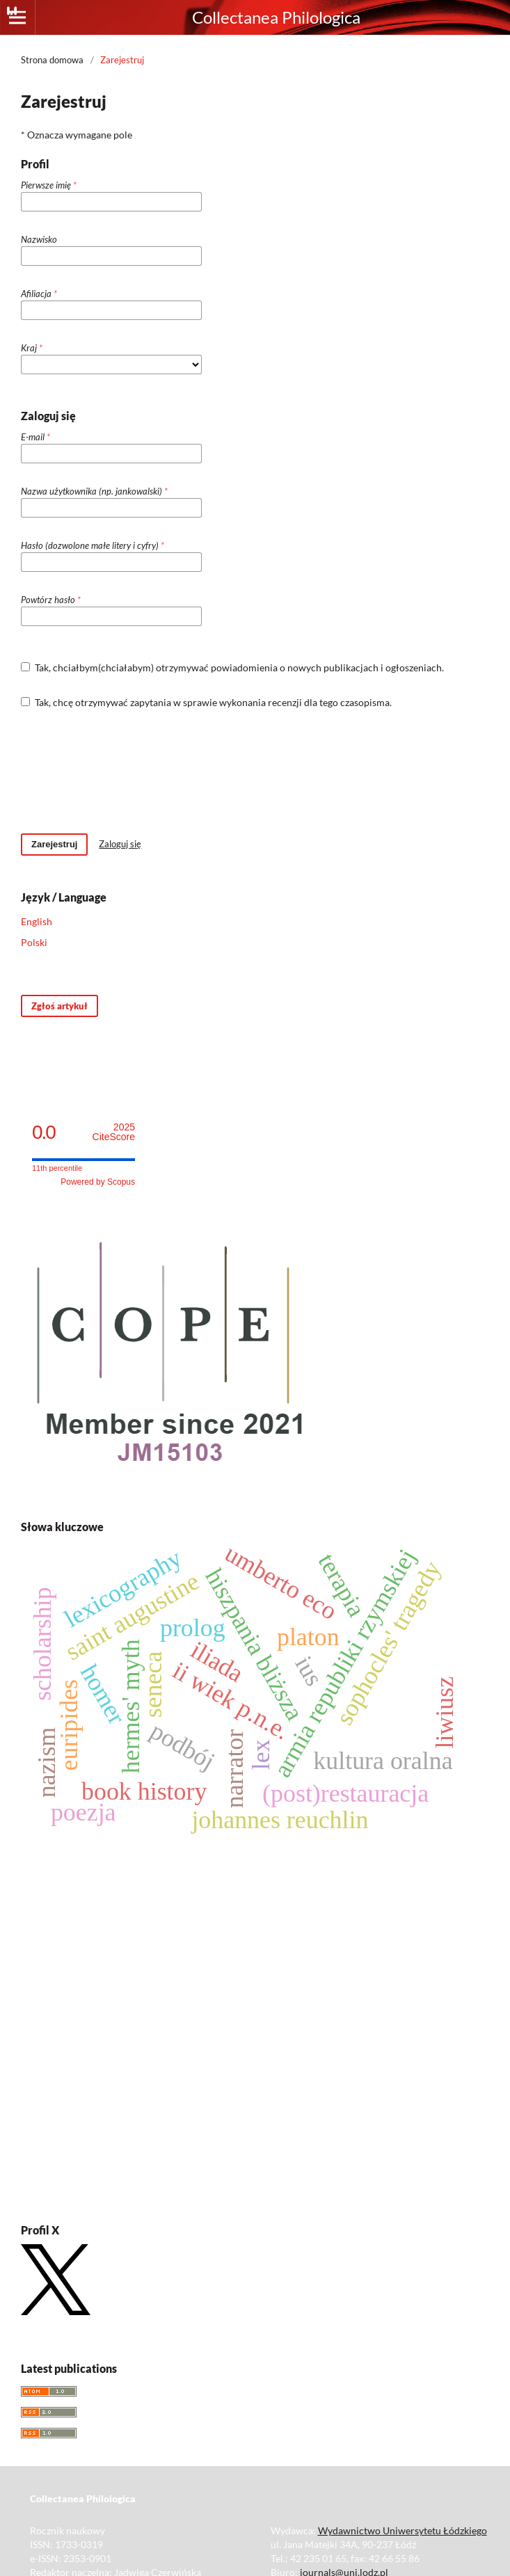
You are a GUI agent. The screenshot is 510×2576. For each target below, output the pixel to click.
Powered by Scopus (98, 1182)
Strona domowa (52, 59)
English (36, 921)
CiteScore (114, 1132)
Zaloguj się (120, 843)
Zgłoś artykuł (59, 1005)
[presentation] (126, 771)
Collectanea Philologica (276, 17)
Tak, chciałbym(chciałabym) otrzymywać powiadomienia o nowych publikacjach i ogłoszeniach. (232, 667)
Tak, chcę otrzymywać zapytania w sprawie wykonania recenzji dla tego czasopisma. (206, 702)
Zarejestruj (54, 844)
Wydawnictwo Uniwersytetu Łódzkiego (402, 2530)
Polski (34, 942)
